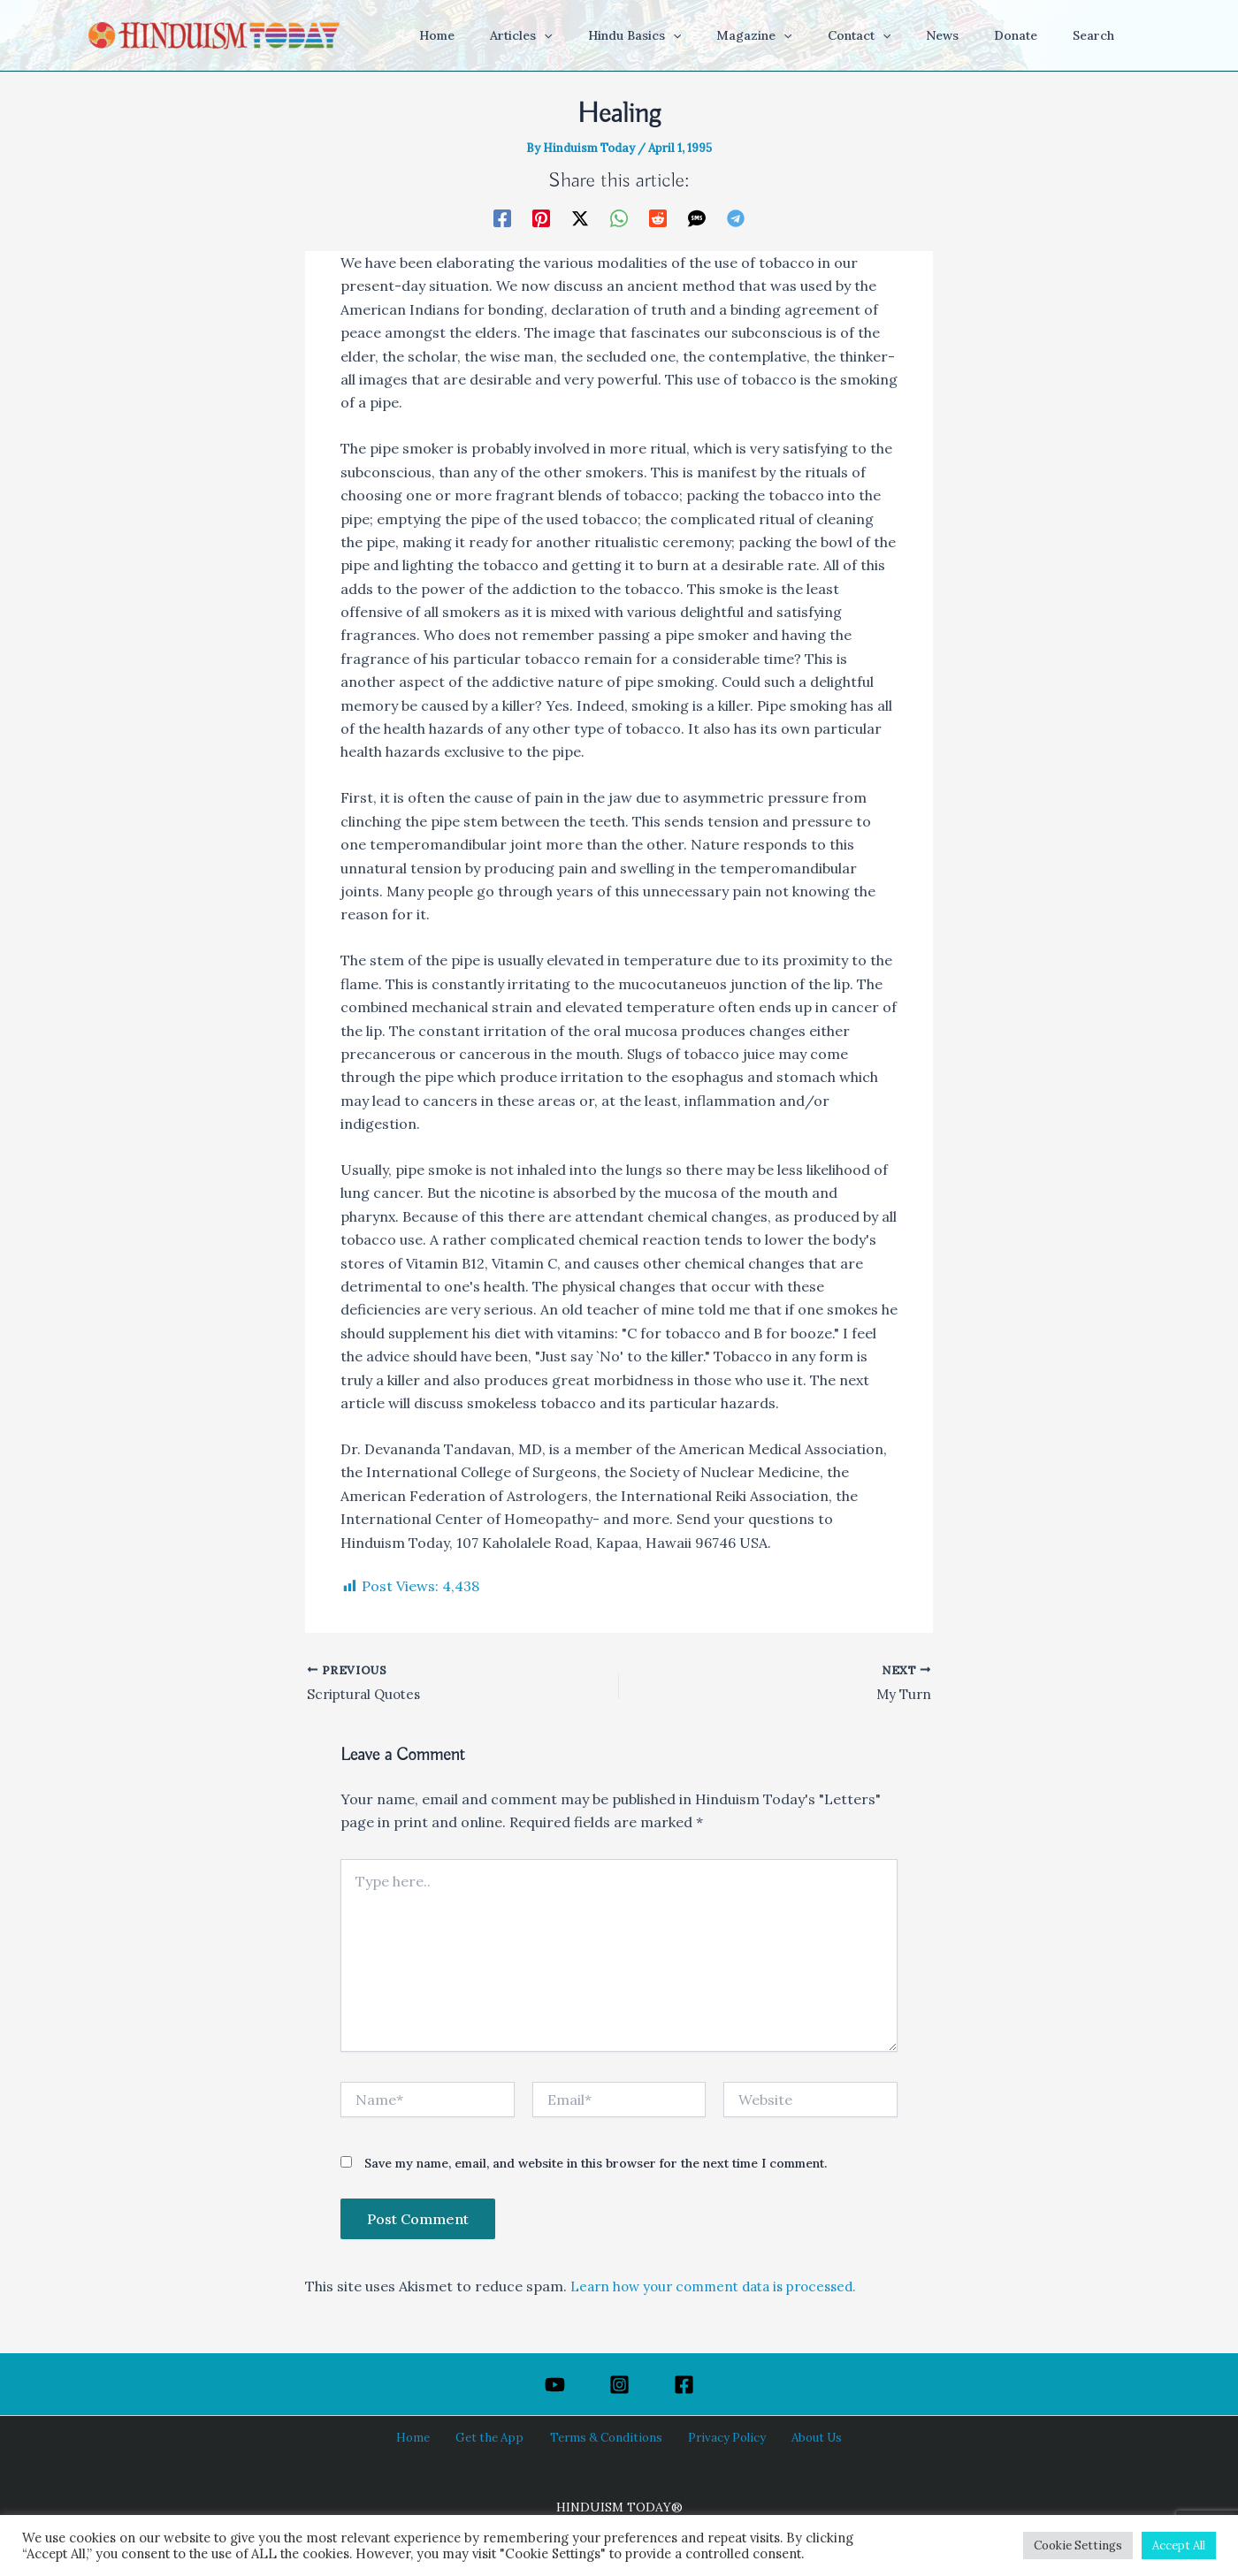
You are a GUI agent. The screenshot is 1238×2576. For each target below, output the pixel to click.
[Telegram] (736, 217)
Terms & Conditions (605, 2437)
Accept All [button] (1178, 2545)
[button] (613, 35)
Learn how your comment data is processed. (722, 2288)
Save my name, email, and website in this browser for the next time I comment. (595, 2165)
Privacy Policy (717, 2437)
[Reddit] (658, 217)
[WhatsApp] (619, 217)
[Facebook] (502, 217)
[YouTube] (555, 2384)
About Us (798, 2437)
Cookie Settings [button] (1078, 2545)
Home (429, 2437)
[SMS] (697, 217)
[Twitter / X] (580, 217)
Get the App (496, 2437)
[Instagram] (619, 2384)
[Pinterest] (541, 217)
